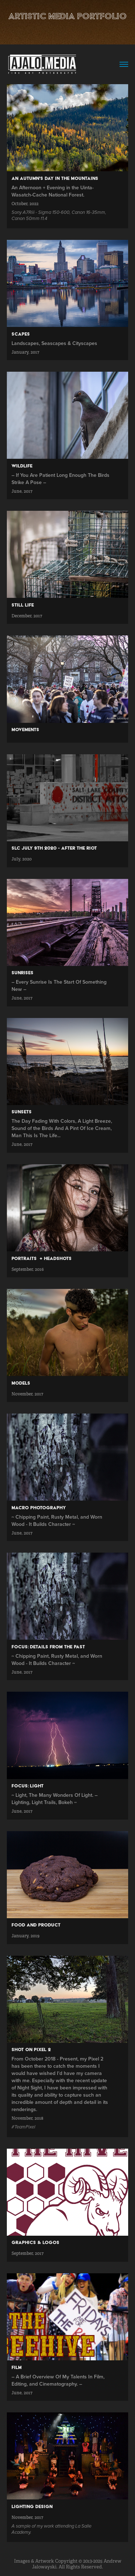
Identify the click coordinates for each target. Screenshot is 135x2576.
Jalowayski (44, 2567)
